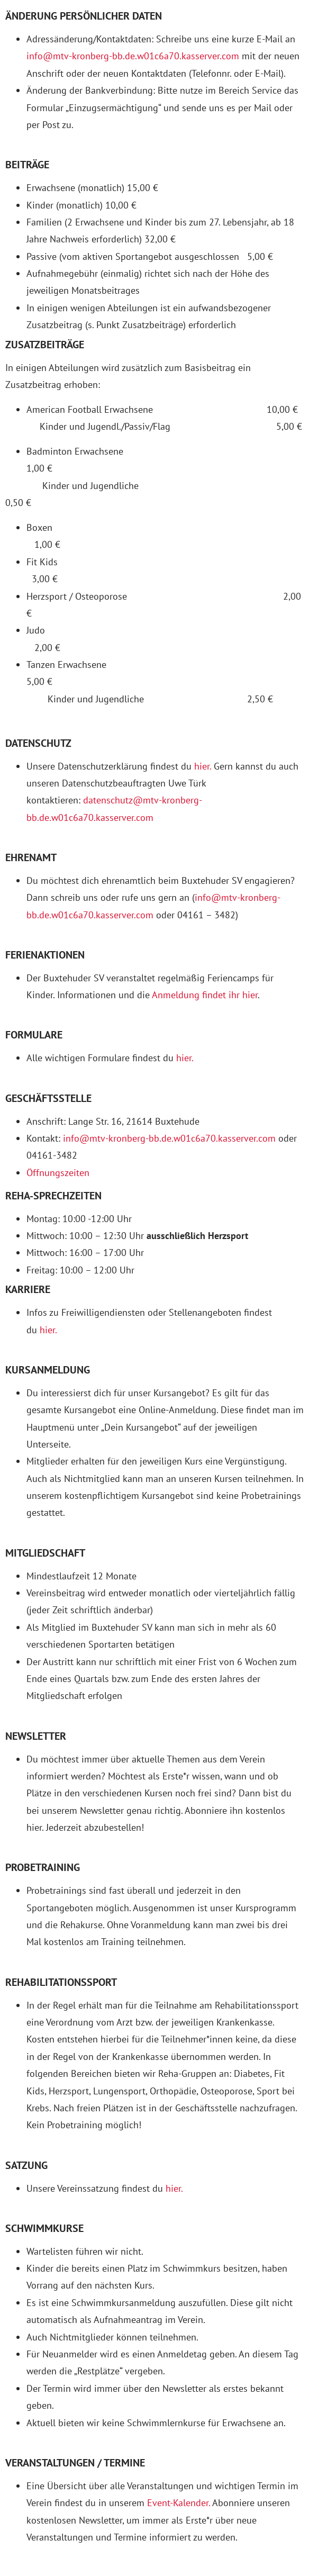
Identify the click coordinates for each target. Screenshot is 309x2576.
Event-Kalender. (178, 2503)
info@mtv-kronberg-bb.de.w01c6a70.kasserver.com (132, 56)
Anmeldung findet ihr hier (205, 995)
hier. (202, 766)
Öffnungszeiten (57, 1173)
